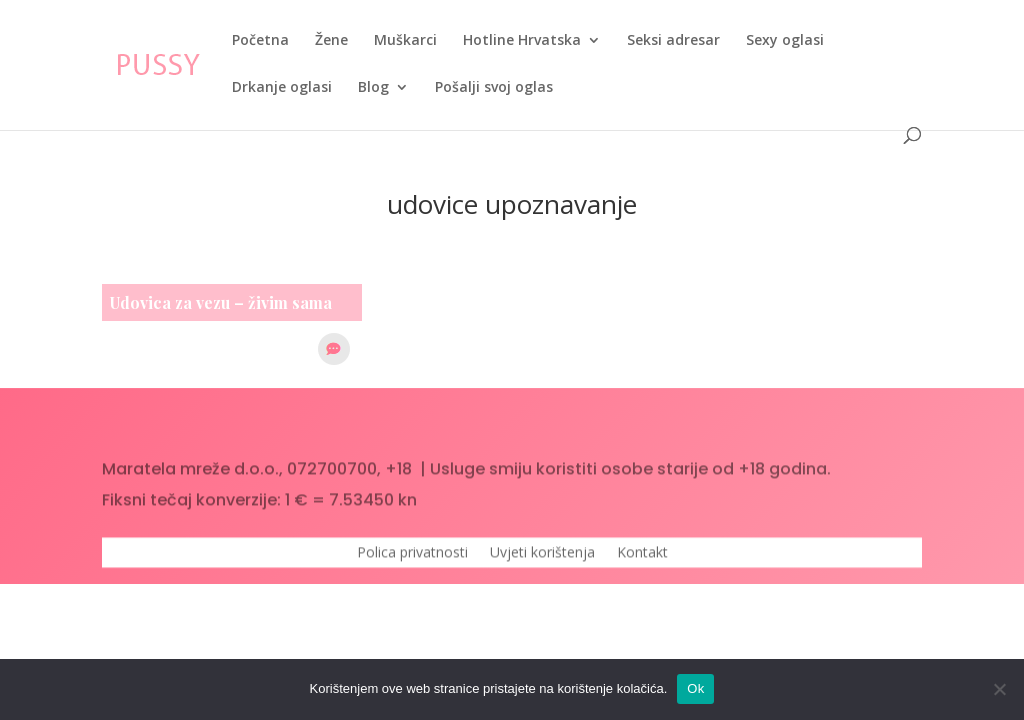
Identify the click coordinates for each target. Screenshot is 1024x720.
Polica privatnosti (412, 558)
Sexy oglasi (785, 41)
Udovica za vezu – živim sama (221, 302)
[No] (999, 689)
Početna (260, 41)
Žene (331, 41)
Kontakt (642, 558)
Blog (373, 88)
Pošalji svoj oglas (494, 88)
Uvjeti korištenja (542, 558)
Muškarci (405, 41)
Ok (695, 688)
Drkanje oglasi (282, 88)
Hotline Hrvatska (522, 41)
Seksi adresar (673, 41)
